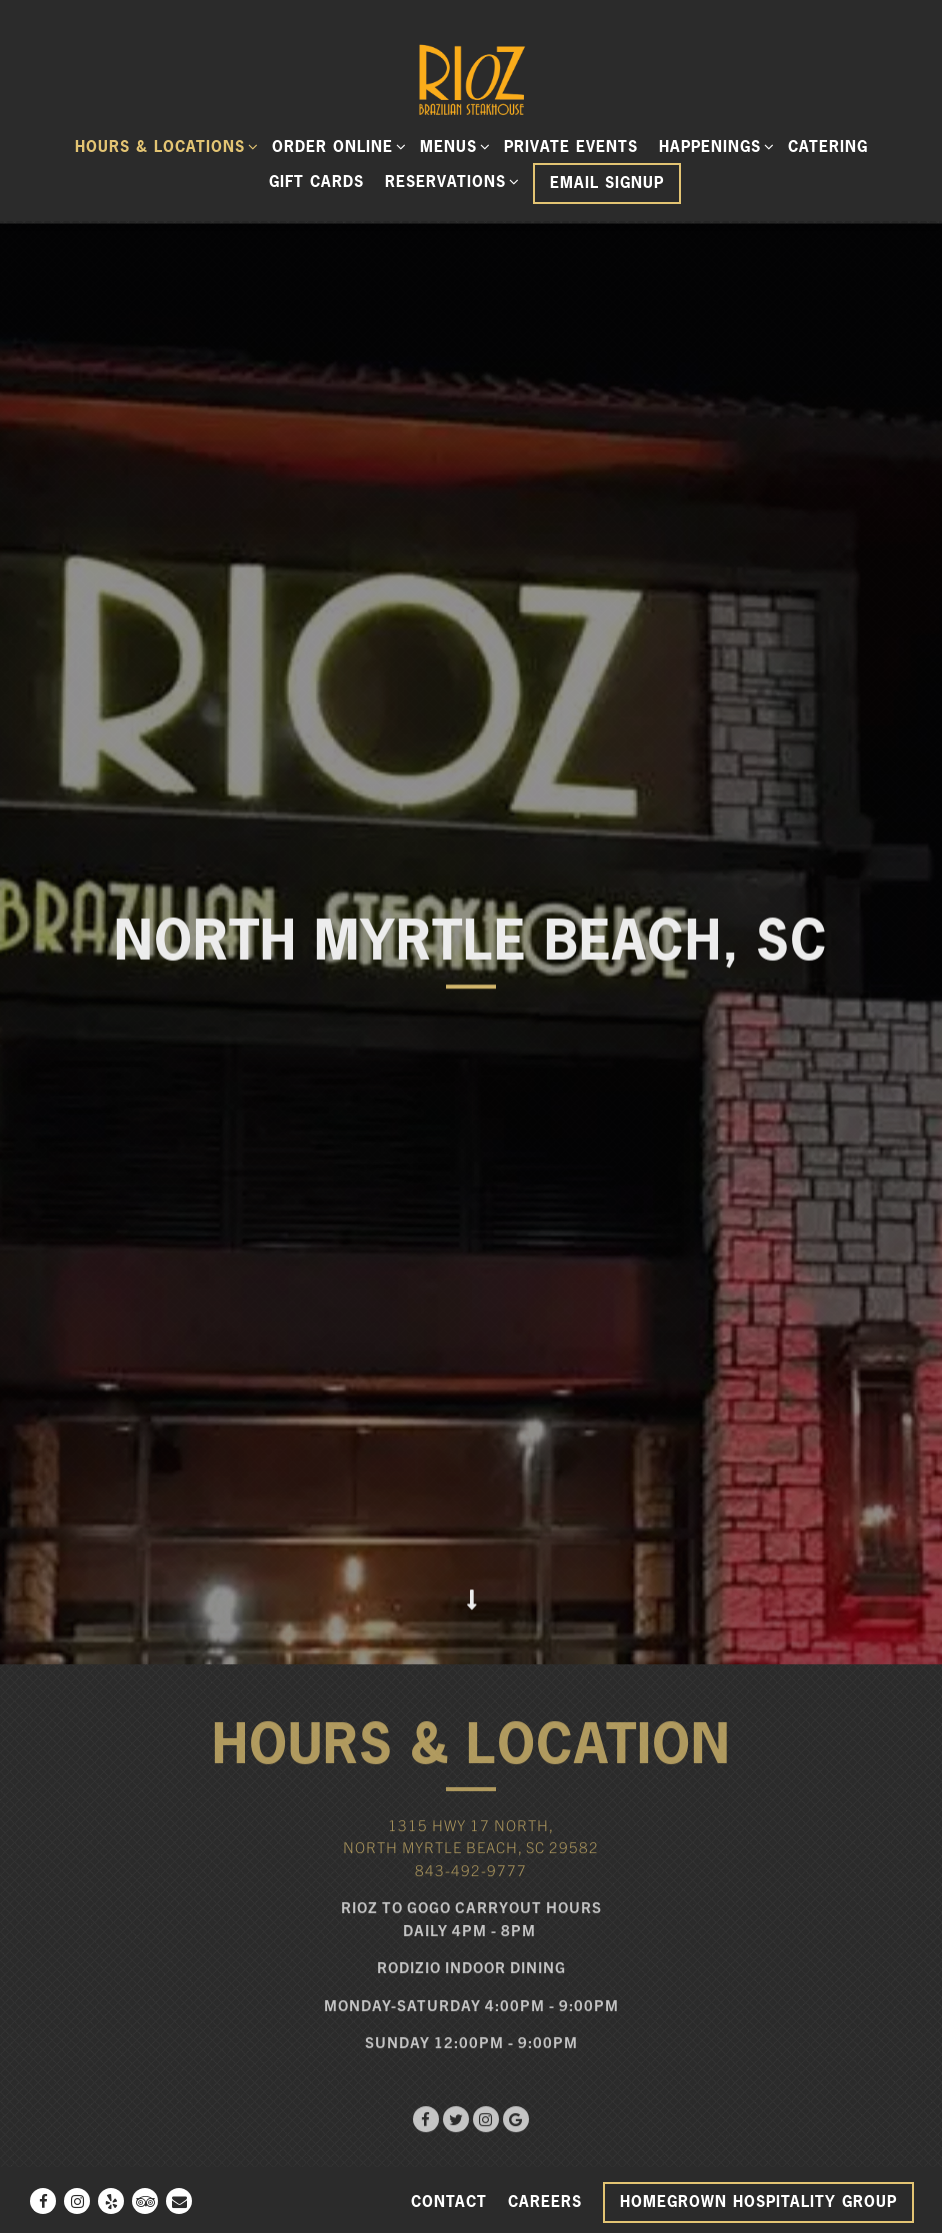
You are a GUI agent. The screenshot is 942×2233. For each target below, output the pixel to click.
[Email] (179, 2201)
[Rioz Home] (471, 78)
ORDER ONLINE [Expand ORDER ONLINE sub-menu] (336, 146)
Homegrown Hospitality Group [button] (758, 2201)
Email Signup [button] (607, 182)
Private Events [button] (571, 146)
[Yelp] (111, 2201)
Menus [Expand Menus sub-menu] (452, 146)
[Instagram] (77, 2201)
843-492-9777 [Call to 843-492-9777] (471, 1705)
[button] (471, 2137)
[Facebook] (43, 2201)
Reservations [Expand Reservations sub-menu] (449, 181)
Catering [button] (828, 146)
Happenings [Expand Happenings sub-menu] (713, 146)
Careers (545, 2201)
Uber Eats (683, 2075)
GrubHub (473, 2075)
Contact (449, 2201)
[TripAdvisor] (145, 2201)
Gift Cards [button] (316, 181)
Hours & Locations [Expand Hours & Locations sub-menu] (163, 146)
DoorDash (259, 2075)
